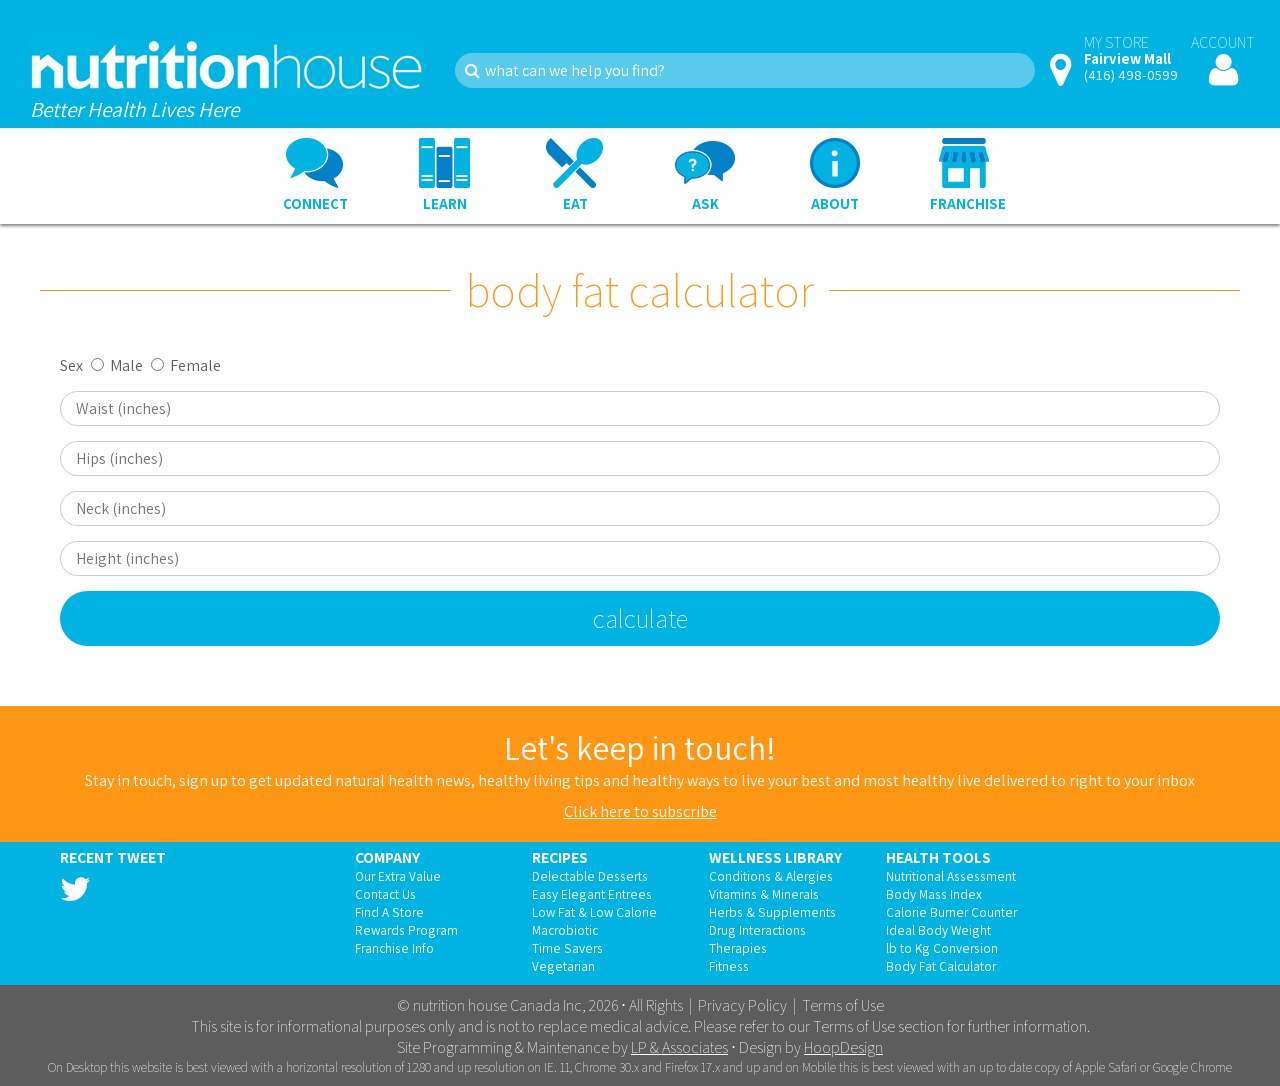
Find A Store (389, 912)
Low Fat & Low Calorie (594, 912)
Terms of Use (843, 1005)
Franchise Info (394, 948)
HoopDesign (843, 1047)
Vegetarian (563, 966)
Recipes (560, 857)
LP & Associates (679, 1047)
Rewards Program (406, 930)
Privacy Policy (742, 1005)
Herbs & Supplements (772, 912)
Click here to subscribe (640, 811)
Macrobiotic (565, 930)
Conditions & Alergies (771, 876)
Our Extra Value (398, 876)
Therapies (738, 948)
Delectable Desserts (590, 876)
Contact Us (385, 894)
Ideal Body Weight (938, 930)
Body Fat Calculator (941, 966)
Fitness (729, 966)
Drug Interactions (757, 930)
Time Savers (567, 948)
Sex (71, 365)
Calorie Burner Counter (951, 912)
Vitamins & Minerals (764, 894)
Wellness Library (775, 857)
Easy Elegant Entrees (592, 894)
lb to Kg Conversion (942, 948)
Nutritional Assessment (951, 876)
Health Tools (938, 857)
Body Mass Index (934, 894)
